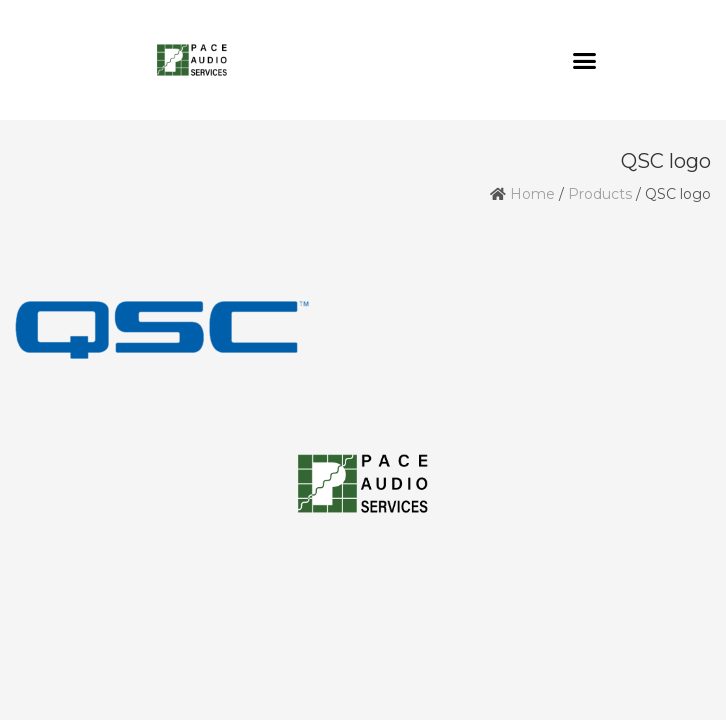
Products (600, 194)
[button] (585, 60)
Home (532, 194)
